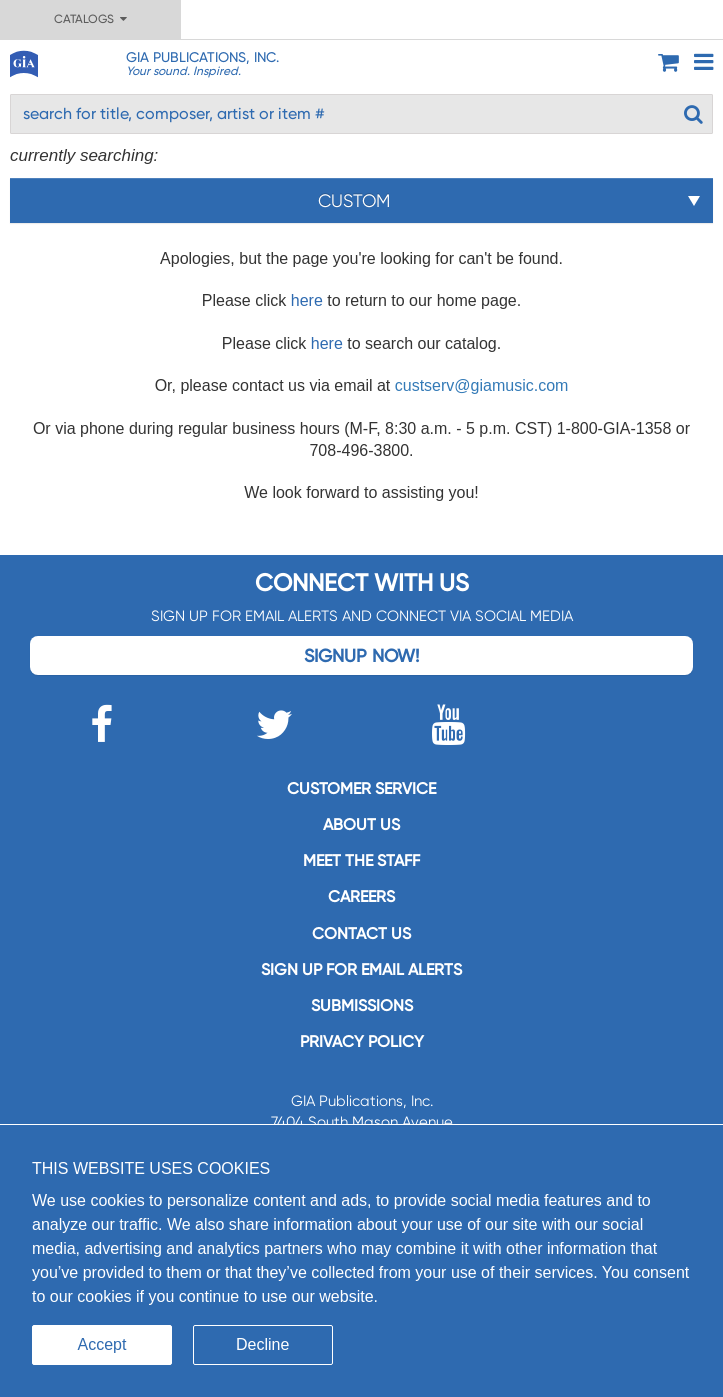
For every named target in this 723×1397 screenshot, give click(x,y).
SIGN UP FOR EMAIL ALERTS (361, 969)
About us (361, 824)
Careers (361, 896)
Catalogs (90, 19)
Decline (262, 1344)
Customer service (361, 788)
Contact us (361, 933)
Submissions (362, 1005)
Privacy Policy (362, 1041)
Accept (102, 1344)
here (307, 300)
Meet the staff (361, 860)
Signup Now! (361, 655)
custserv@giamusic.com (482, 385)
